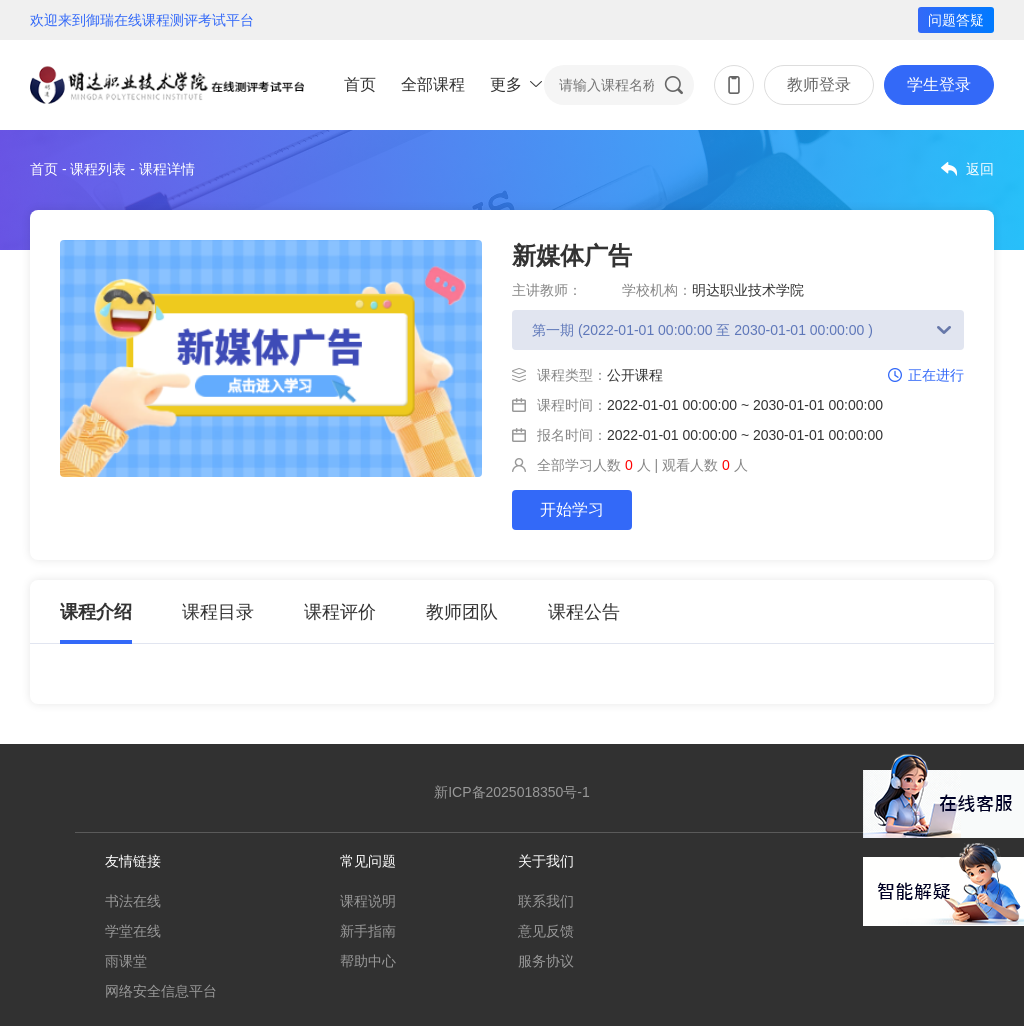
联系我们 (546, 901)
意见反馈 (546, 931)
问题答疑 (956, 20)
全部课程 (433, 84)
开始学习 (572, 509)
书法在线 (133, 901)
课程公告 (584, 612)
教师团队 (462, 612)
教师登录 (819, 84)
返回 (980, 169)
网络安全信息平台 (161, 991)
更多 (506, 84)
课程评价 (340, 612)
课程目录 (218, 612)
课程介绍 (96, 612)
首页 (360, 84)
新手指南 (368, 931)
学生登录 (939, 84)
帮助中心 (368, 961)
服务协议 (546, 961)
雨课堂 (126, 961)
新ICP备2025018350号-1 (512, 792)
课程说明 (368, 901)
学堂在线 (133, 931)
